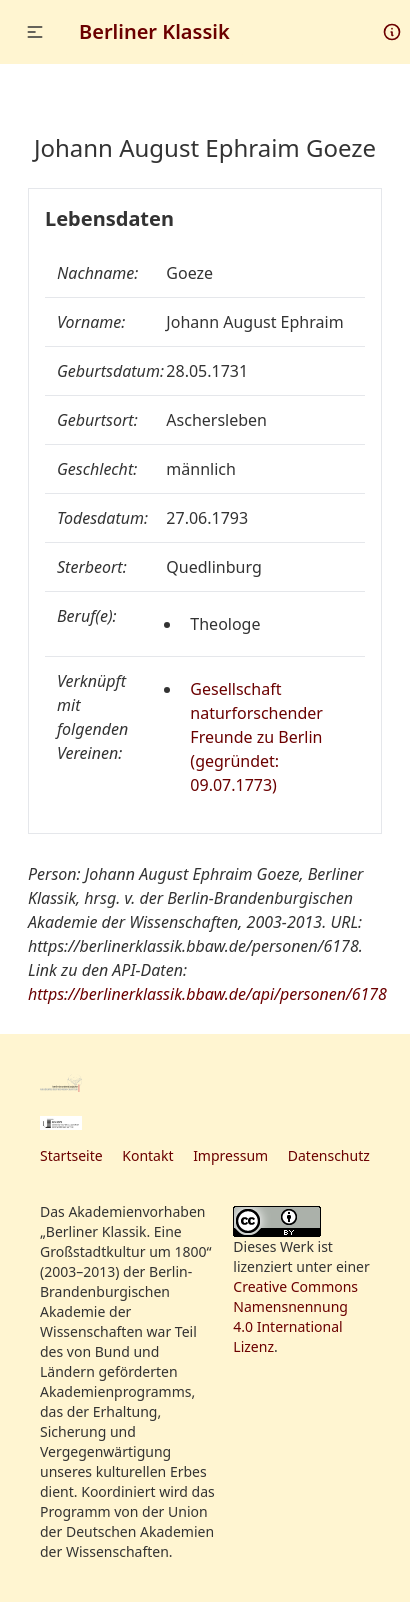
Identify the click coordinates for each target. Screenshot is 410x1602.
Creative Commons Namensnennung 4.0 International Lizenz (295, 1316)
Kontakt (147, 1155)
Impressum (230, 1155)
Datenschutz (329, 1155)
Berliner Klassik (154, 31)
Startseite (71, 1155)
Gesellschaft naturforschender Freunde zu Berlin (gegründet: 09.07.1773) (256, 737)
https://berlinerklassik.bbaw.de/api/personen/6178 (207, 994)
